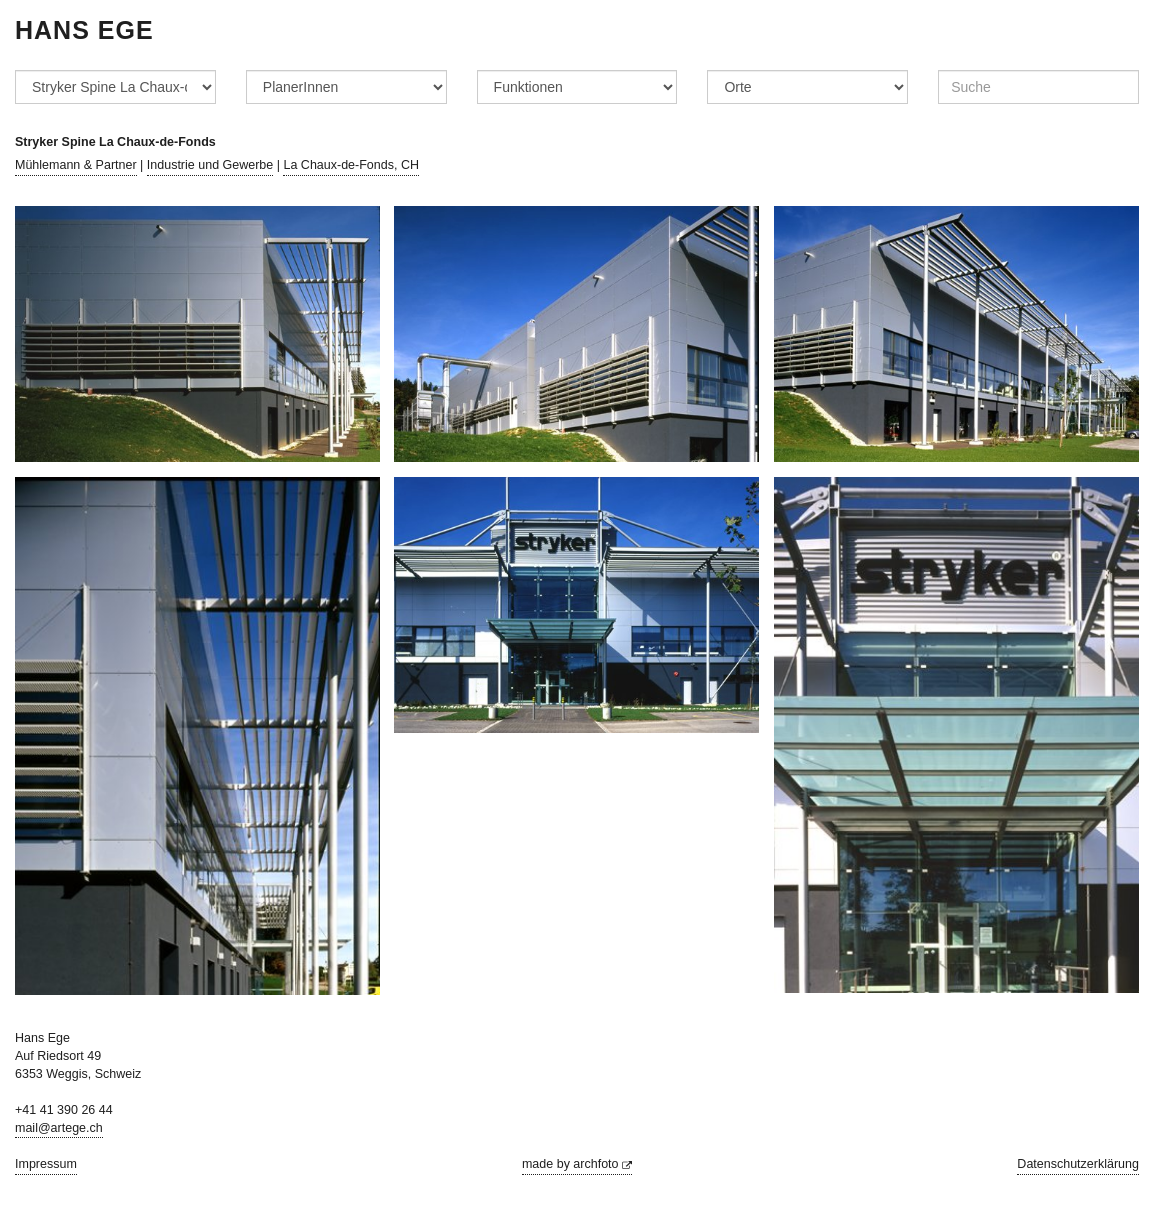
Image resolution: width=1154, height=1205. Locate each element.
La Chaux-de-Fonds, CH (350, 165)
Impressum (46, 1164)
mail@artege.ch (59, 1128)
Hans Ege (84, 30)
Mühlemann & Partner (76, 165)
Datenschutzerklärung (1078, 1164)
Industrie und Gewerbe (210, 165)
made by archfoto (577, 1164)
